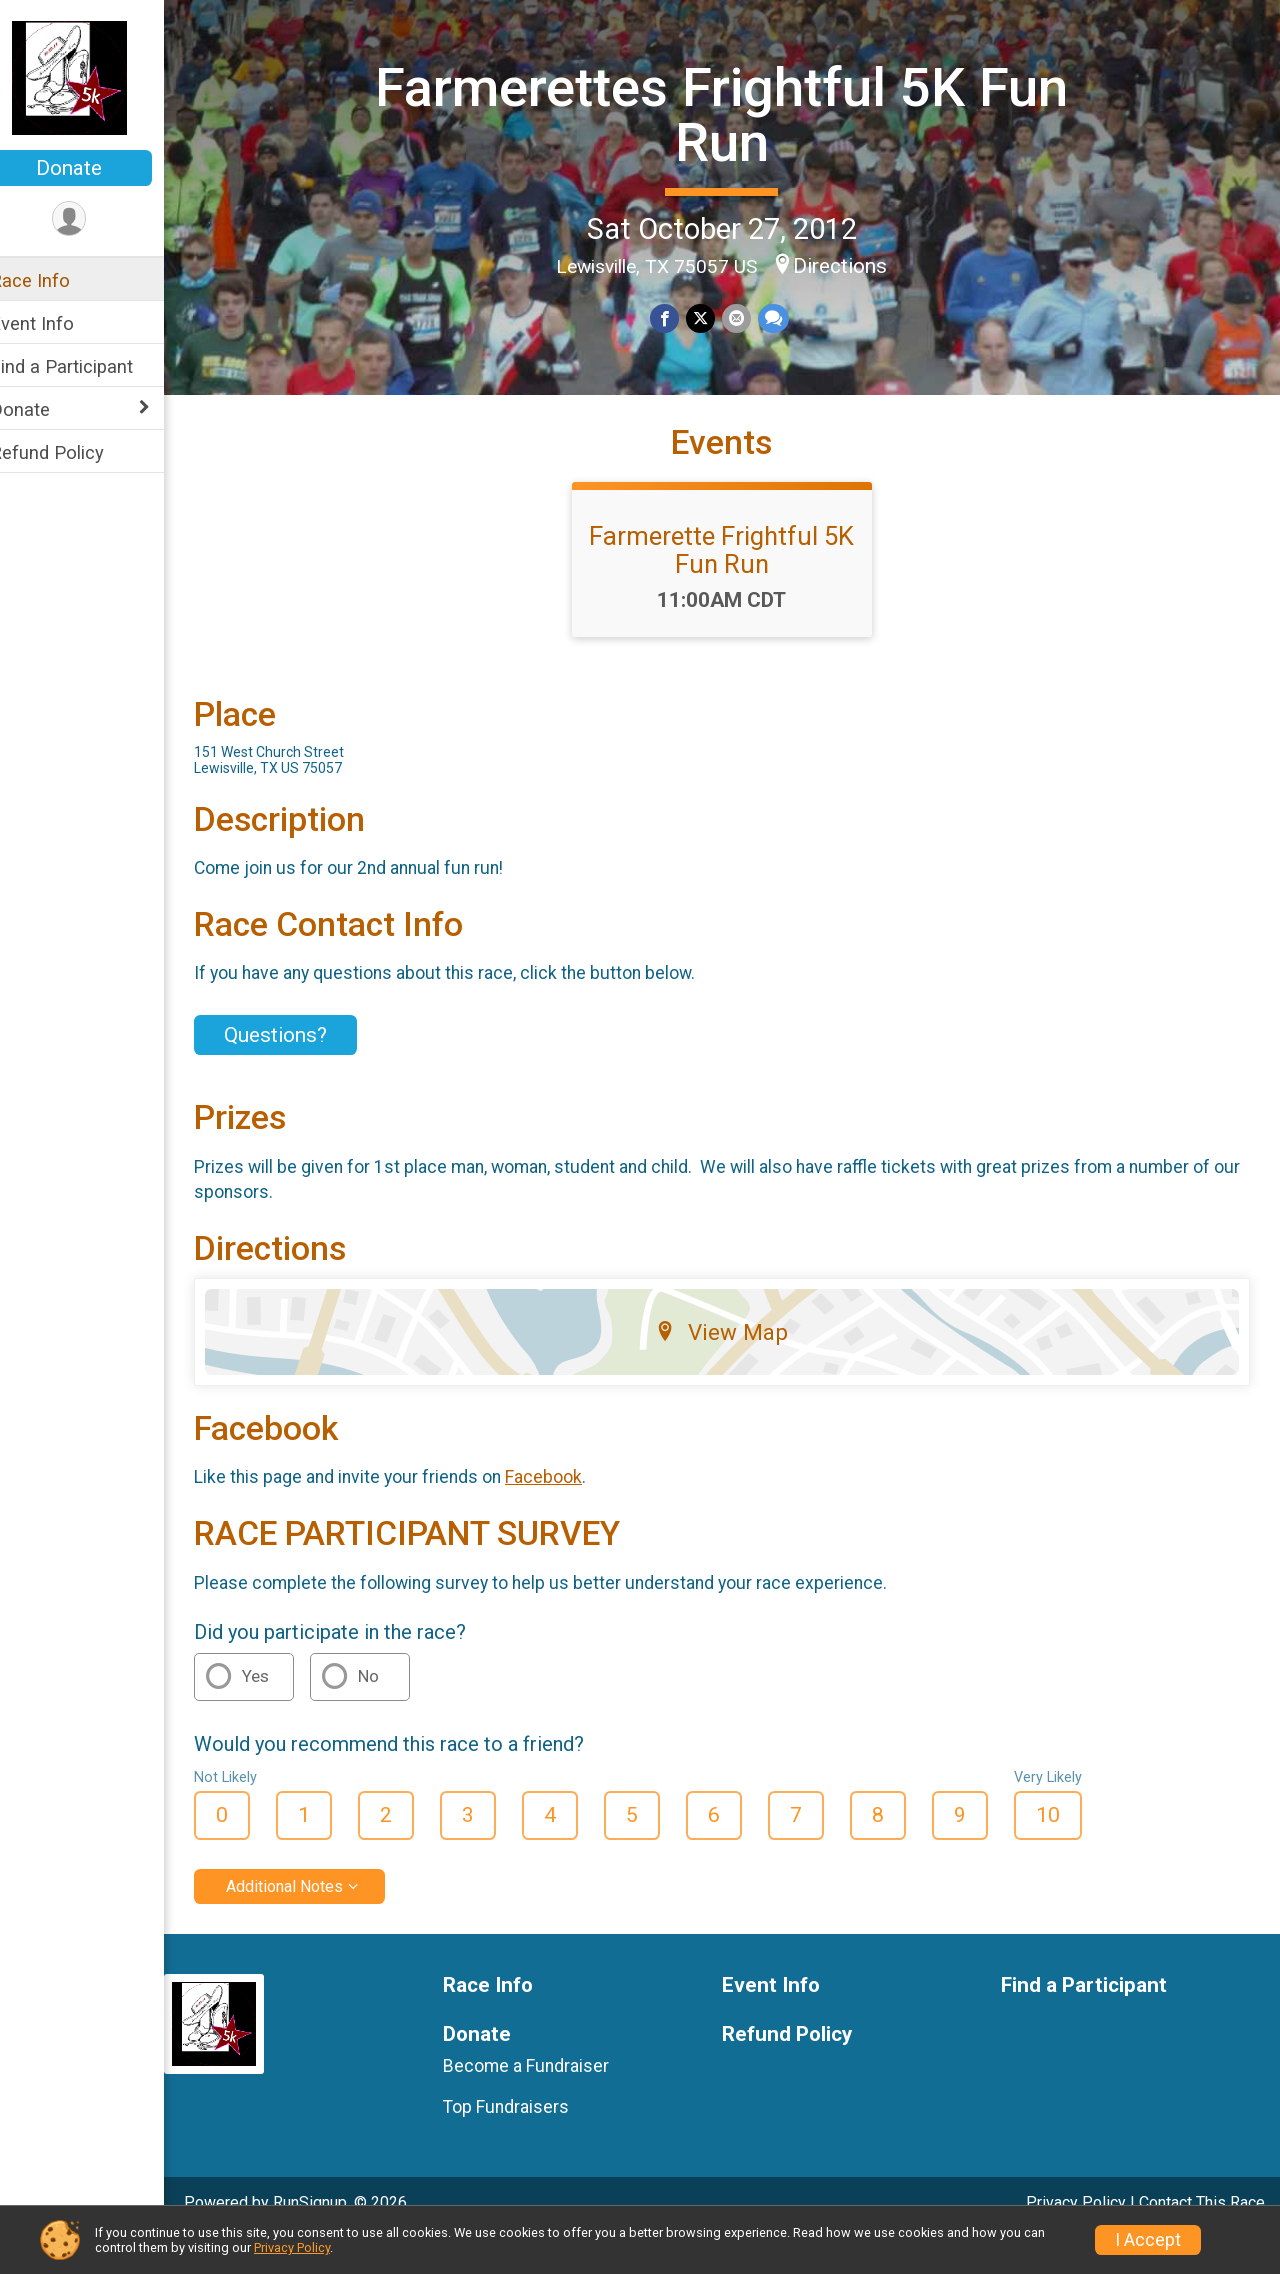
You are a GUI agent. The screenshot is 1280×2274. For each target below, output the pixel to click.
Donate (95, 168)
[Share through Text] (784, 317)
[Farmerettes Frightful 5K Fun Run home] (95, 77)
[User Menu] (95, 219)
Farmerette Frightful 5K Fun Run (735, 585)
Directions (854, 265)
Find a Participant (87, 366)
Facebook (569, 1512)
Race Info (56, 280)
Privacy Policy (292, 2247)
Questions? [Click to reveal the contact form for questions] (301, 1070)
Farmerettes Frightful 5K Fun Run (735, 113)
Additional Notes (310, 1920)
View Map (735, 1367)
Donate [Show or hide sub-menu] (46, 409)
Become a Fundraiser (546, 2101)
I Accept (1148, 2240)
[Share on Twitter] (713, 317)
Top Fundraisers (526, 2141)
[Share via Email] (748, 317)
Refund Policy (73, 452)
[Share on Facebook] (678, 317)
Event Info (58, 323)
